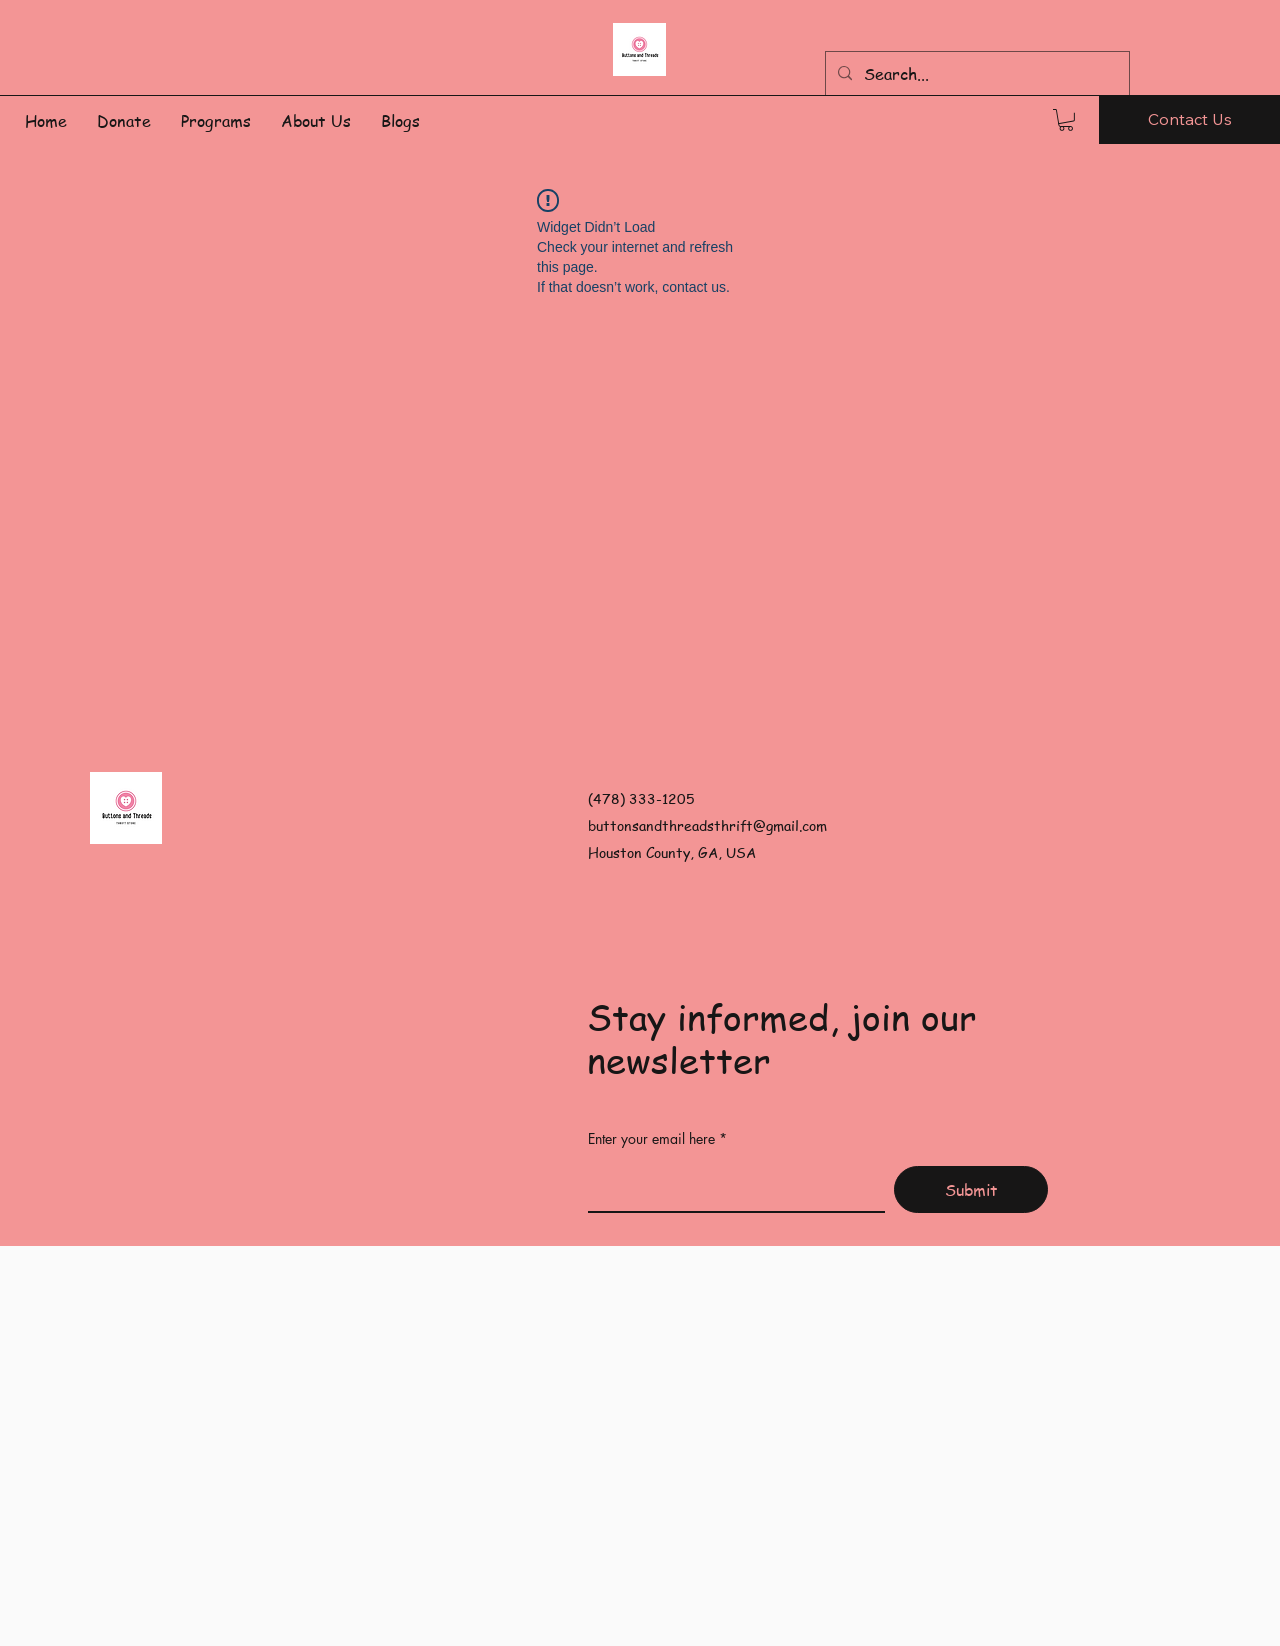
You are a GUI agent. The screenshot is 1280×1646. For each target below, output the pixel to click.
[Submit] (971, 1189)
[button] (1066, 120)
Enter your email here (651, 1139)
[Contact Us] (1189, 120)
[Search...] (975, 73)
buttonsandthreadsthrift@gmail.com (707, 825)
